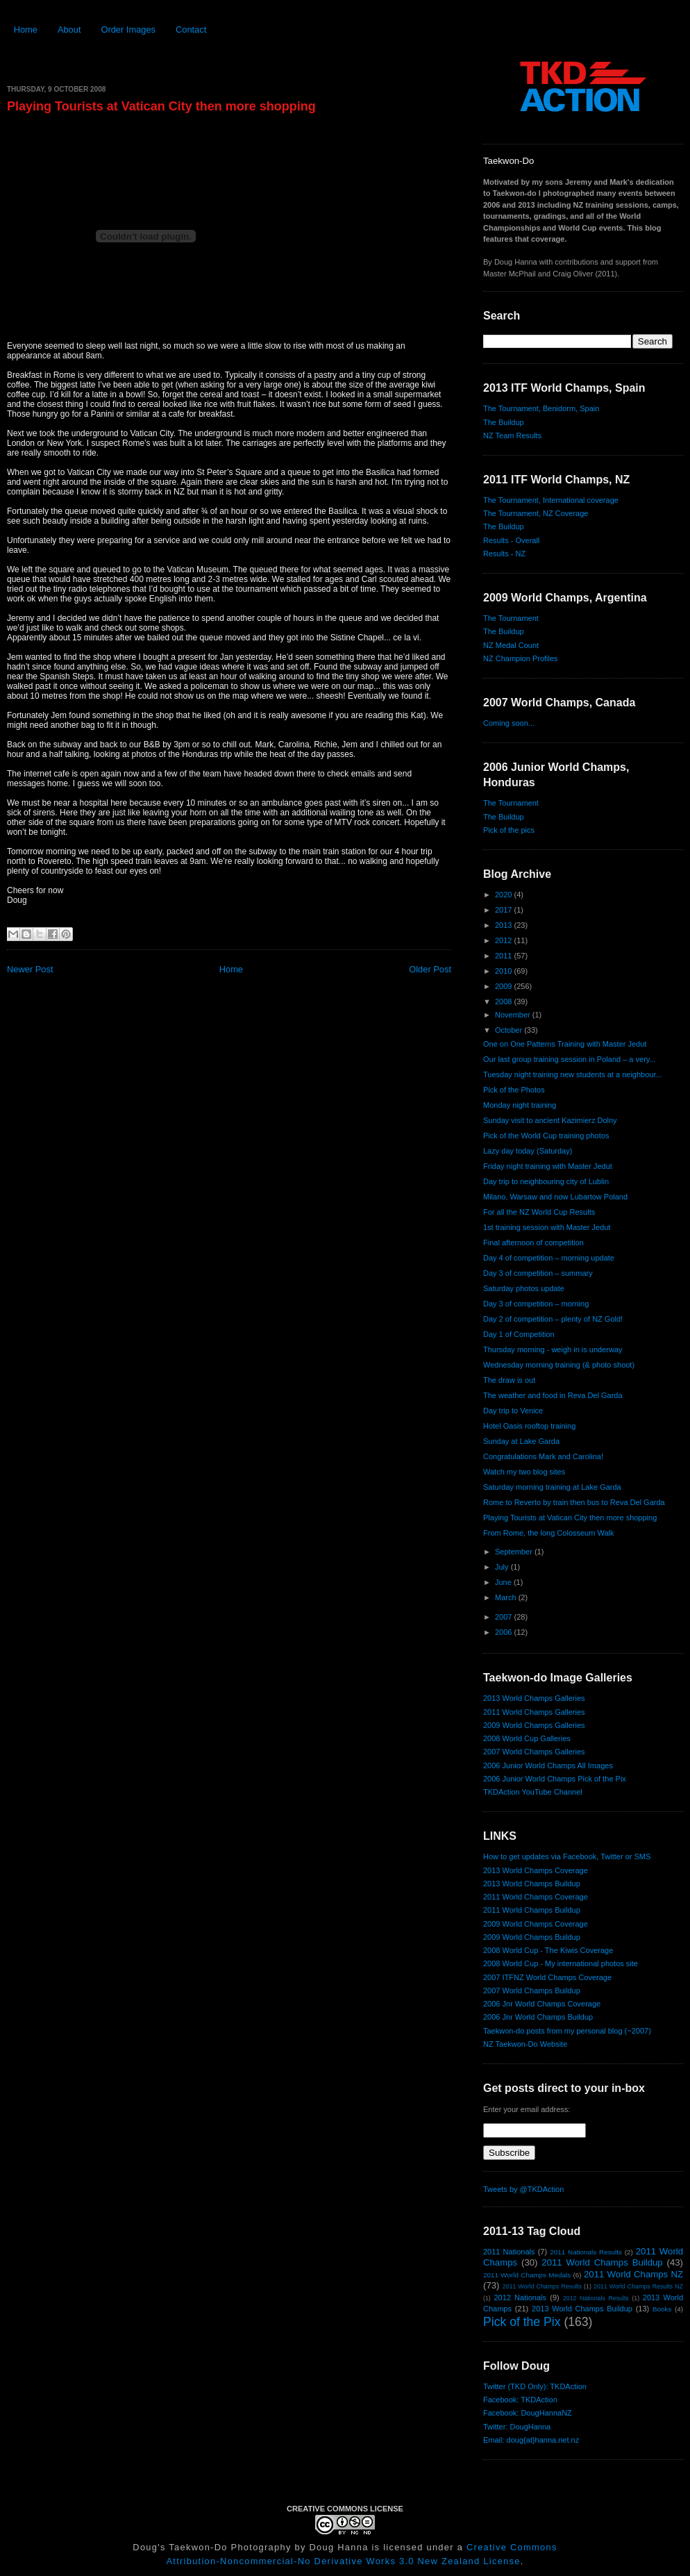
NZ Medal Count (511, 645)
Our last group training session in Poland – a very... (569, 1059)
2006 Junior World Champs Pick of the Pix (554, 1779)
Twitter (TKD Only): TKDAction (535, 2386)
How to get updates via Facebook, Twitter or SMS (566, 1856)
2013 (504, 925)
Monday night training (519, 1105)
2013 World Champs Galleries (534, 1698)
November (513, 1015)
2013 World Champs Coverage (535, 1870)
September (515, 1551)
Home (25, 29)
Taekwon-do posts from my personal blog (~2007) (567, 2031)
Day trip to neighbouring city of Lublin (546, 1181)
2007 (504, 1617)
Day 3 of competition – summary (538, 1273)
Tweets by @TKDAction (523, 2189)
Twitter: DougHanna (516, 2427)
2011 (504, 956)
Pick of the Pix (521, 2322)
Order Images (128, 29)
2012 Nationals (520, 2297)
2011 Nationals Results (586, 2252)
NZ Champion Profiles (520, 658)
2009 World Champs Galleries (534, 1725)
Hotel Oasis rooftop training (529, 1426)
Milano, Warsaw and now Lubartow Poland (555, 1197)
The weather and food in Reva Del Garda (553, 1395)
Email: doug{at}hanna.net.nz (531, 2440)
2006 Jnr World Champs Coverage (541, 2004)
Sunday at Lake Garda (521, 1441)
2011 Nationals (509, 2251)
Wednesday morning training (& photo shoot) (558, 1365)
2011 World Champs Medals (527, 2275)
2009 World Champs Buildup (531, 1937)
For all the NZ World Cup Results (539, 1212)
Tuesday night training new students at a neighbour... (572, 1074)
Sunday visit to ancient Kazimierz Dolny (550, 1120)
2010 (504, 971)
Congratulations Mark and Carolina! (543, 1456)
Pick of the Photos (514, 1090)
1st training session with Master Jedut (546, 1227)
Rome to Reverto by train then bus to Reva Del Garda (574, 1502)
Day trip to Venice (513, 1410)
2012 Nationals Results (596, 2298)
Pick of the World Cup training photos (546, 1135)
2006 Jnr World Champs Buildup (538, 2017)
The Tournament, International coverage (551, 500)
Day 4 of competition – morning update (548, 1258)
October (509, 1030)
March (507, 1597)
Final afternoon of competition (533, 1242)
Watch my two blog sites (524, 1472)
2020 (504, 894)
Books (662, 2309)
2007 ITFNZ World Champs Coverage (547, 1977)
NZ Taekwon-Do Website (525, 2044)
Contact (191, 29)
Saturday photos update (523, 1288)
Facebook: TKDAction (520, 2399)
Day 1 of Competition (519, 1334)
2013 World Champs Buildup (531, 1883)
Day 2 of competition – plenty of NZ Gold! (553, 1319)
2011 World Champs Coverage (535, 1897)
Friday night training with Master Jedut (547, 1166)
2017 (504, 910)
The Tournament (511, 618)
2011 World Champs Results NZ (638, 2286)
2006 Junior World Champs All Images (548, 1765)
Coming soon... (509, 723)
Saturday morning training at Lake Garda (552, 1487)
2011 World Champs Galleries (534, 1712)
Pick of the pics (509, 830)
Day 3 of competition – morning (536, 1303)
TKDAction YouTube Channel (532, 1792)
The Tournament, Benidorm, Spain (541, 408)
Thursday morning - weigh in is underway (553, 1349)
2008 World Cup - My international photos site (560, 1963)
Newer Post (30, 969)
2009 (504, 986)
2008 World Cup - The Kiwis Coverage (548, 1950)
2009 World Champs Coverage (535, 1924)
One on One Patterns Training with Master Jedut (564, 1044)
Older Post (430, 969)
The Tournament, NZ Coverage (535, 513)
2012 (504, 940)
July (503, 1567)
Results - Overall (511, 540)
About (69, 29)
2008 (504, 1001)
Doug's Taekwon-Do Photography (212, 2547)
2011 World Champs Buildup (531, 1910)
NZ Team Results (512, 435)
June (504, 1582)
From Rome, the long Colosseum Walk (548, 1533)
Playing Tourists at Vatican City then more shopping (161, 106)
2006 (504, 1632)
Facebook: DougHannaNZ (527, 2413)
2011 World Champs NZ (633, 2274)
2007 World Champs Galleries (534, 1751)
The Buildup (503, 422)
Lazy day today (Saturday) (527, 1151)
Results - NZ (504, 553)
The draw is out (509, 1380)
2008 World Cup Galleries (527, 1738)
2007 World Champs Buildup (531, 1990)
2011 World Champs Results (542, 2286)
